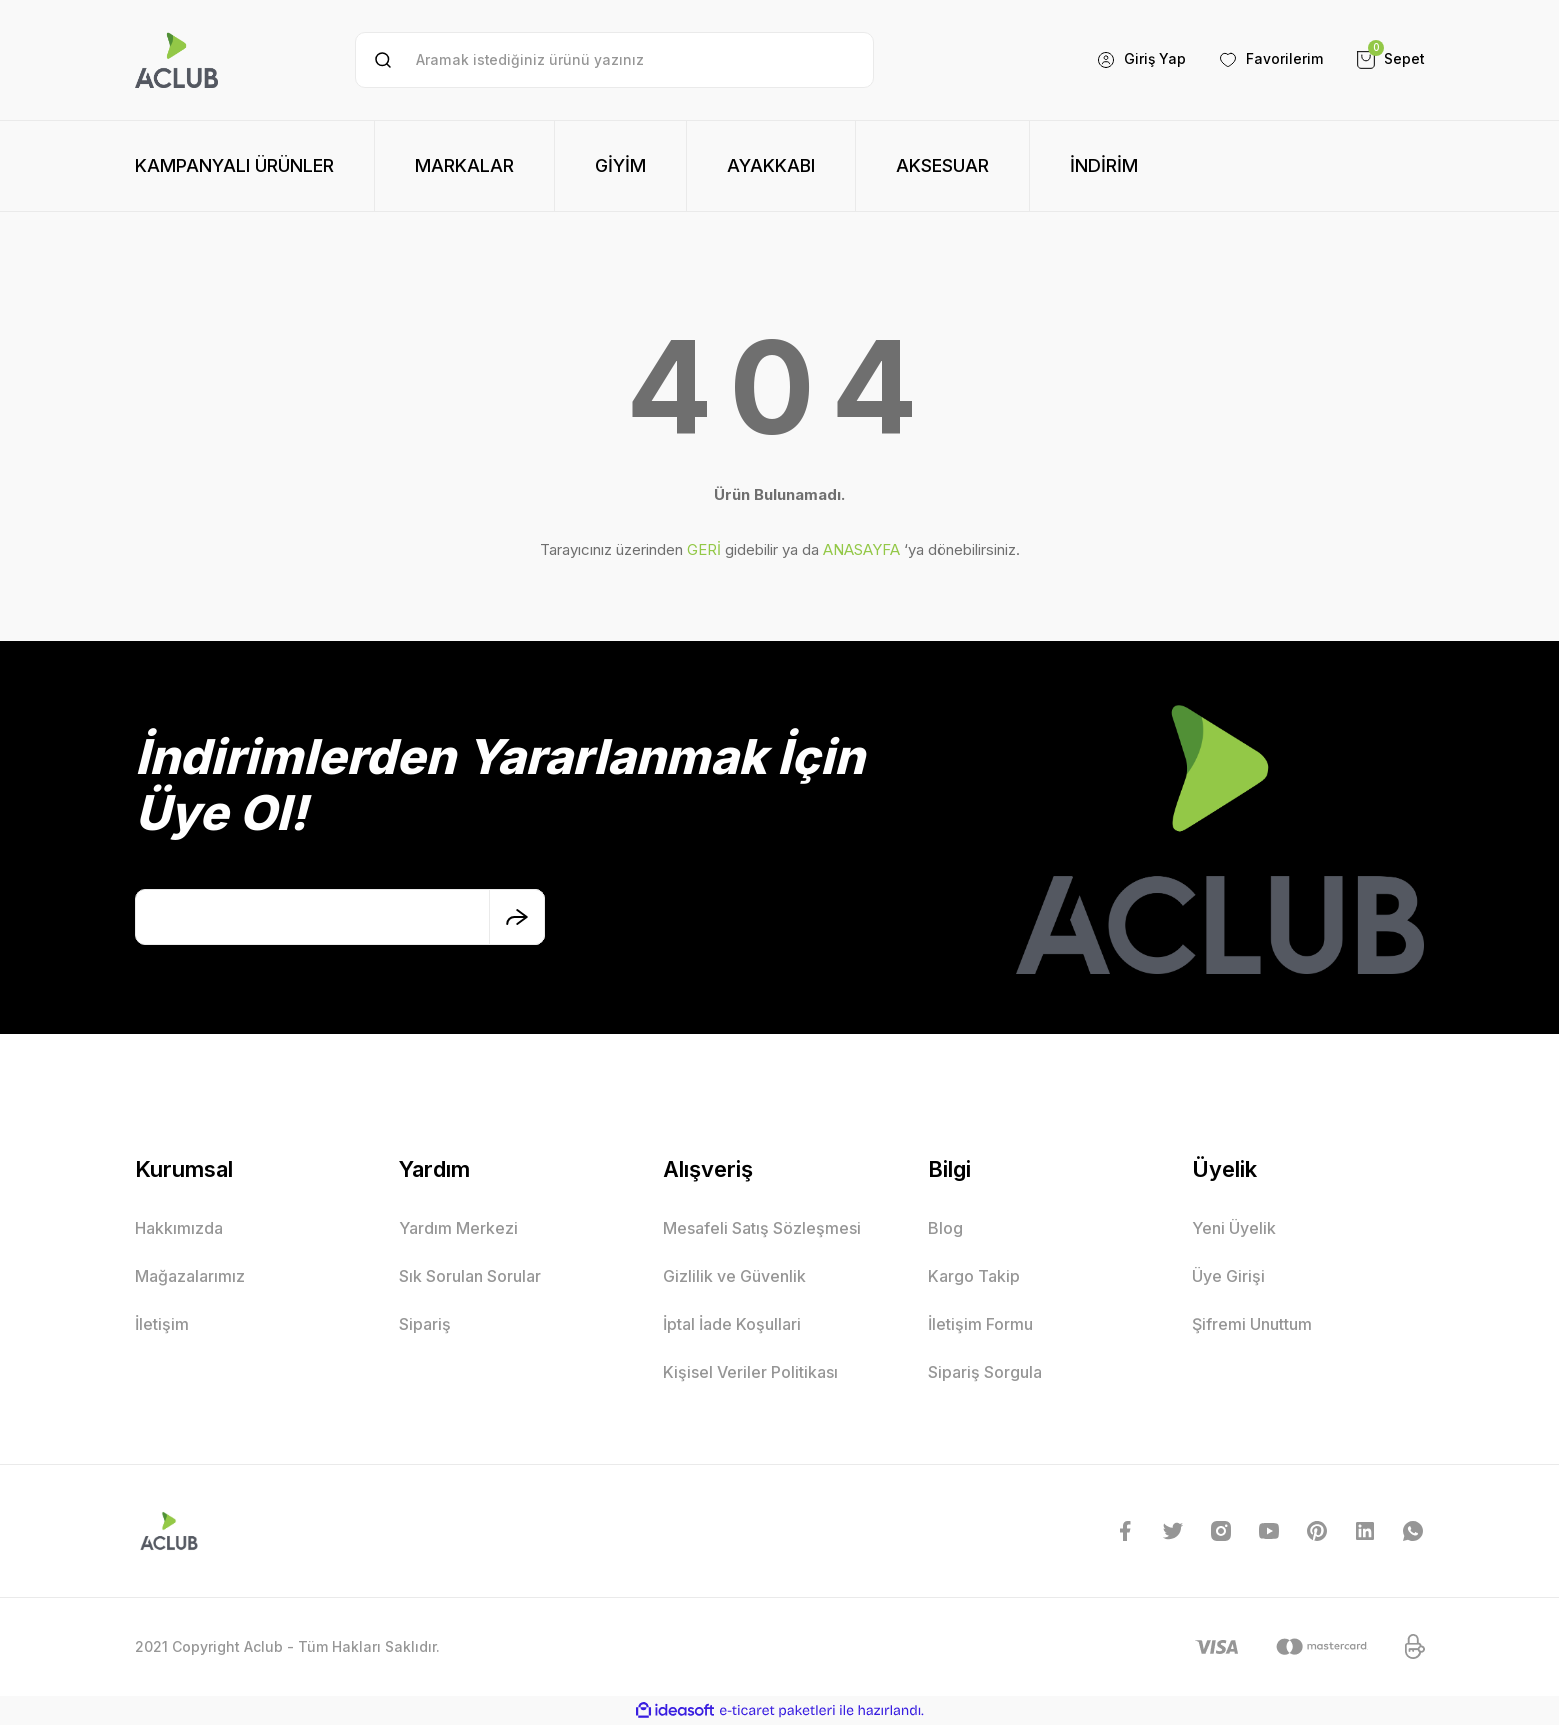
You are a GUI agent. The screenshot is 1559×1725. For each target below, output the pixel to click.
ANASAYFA (861, 549)
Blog (945, 1228)
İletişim (162, 1324)
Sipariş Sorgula (985, 1372)
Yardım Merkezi (458, 1228)
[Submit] (517, 917)
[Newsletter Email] (340, 917)
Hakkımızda (179, 1228)
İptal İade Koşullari (732, 1324)
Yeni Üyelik (1234, 1228)
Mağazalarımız (190, 1276)
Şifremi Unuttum (1252, 1324)
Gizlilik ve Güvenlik (734, 1276)
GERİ (704, 549)
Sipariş (425, 1324)
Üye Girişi (1228, 1276)
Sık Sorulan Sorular (470, 1276)
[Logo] (177, 60)
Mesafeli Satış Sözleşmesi (762, 1228)
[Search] (614, 60)
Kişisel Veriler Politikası (750, 1372)
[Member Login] (1140, 60)
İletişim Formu (980, 1324)
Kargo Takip (974, 1276)
